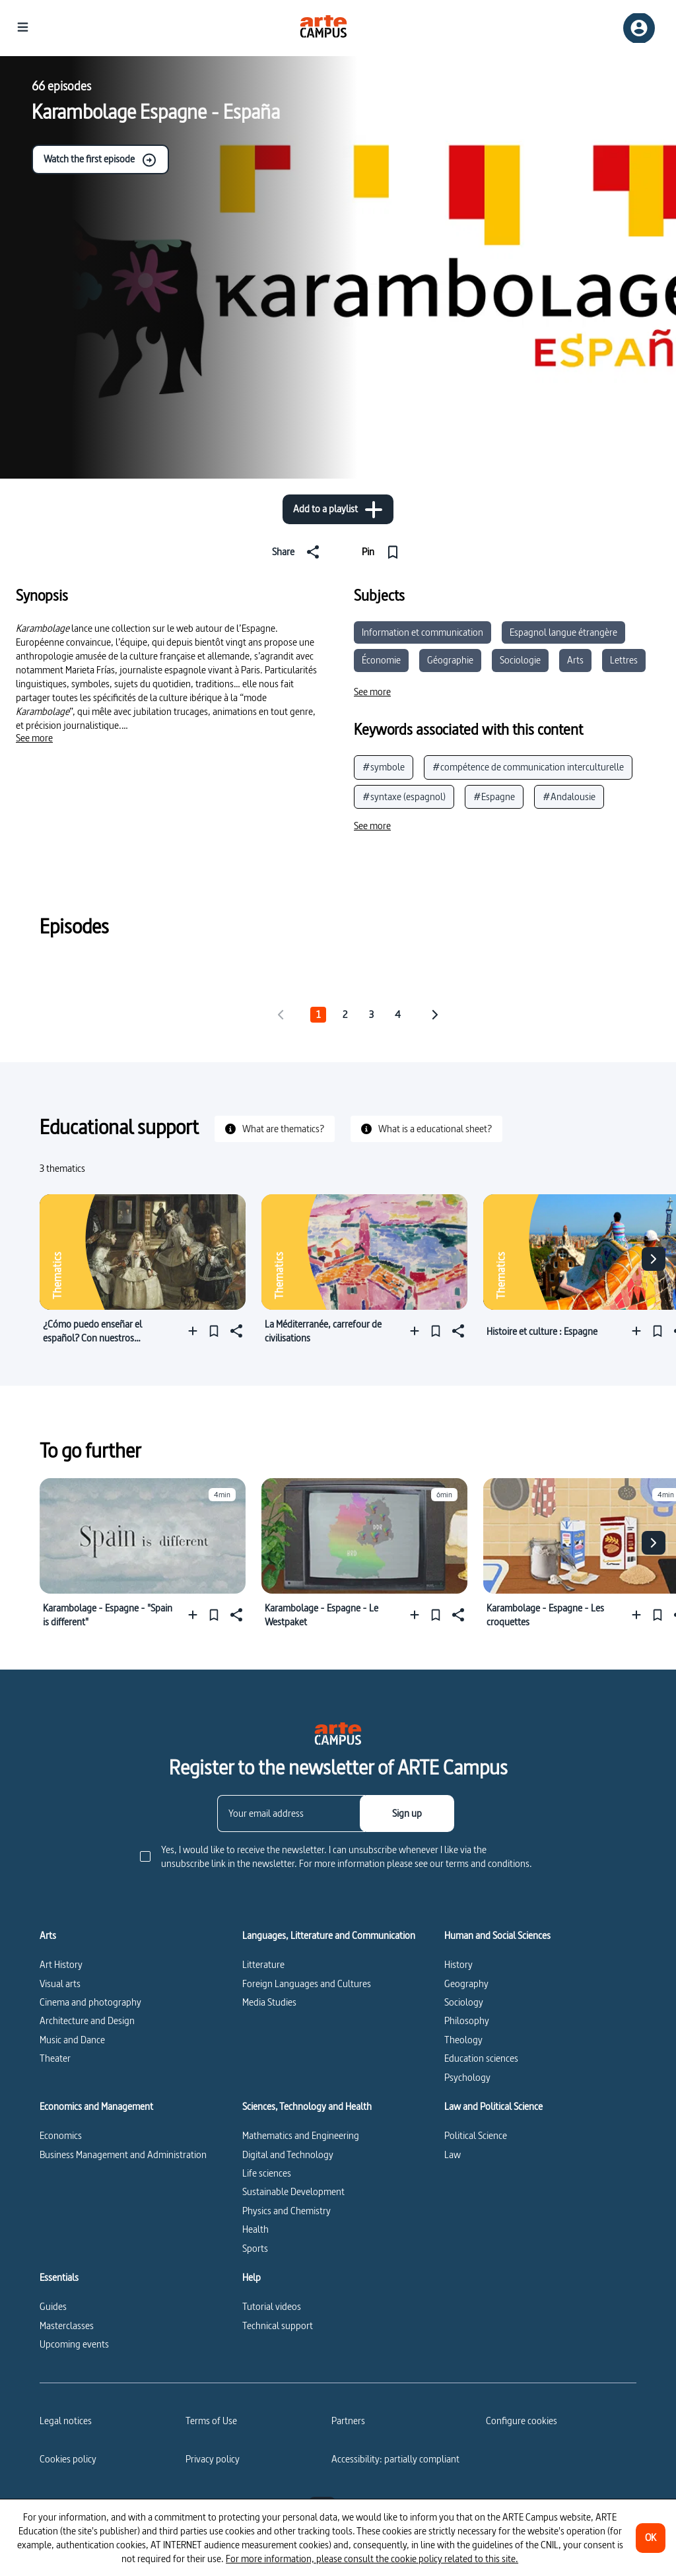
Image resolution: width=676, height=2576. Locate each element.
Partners (348, 2420)
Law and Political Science (493, 2107)
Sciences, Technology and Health (307, 2107)
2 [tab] (345, 1014)
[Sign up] (407, 1813)
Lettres (624, 660)
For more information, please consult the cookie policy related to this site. (372, 2558)
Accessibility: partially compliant (395, 2459)
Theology (463, 2040)
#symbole (383, 767)
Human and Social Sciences (497, 1936)
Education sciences (481, 2058)
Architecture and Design (87, 2020)
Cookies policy (68, 2459)
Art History (61, 1964)
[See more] (34, 738)
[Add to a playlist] (338, 509)
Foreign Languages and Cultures (306, 1983)
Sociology (463, 2002)
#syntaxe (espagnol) (404, 796)
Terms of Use (211, 2420)
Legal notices (66, 2420)
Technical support (277, 2325)
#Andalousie (569, 796)
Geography (466, 1983)
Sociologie (520, 660)
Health (255, 2229)
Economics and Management (96, 2107)
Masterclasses (67, 2325)
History (458, 1964)
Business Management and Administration (123, 2154)
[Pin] (383, 552)
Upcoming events (74, 2344)
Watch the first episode (100, 160)
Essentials (59, 2278)
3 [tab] (371, 1014)
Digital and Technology (287, 2154)
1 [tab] (318, 1014)
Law (452, 2154)
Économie (381, 660)
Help (251, 2278)
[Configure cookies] (521, 2421)
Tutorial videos (271, 2306)
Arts (575, 660)
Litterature (263, 1964)
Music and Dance (72, 2040)
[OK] (650, 2538)
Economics (61, 2135)
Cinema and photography (90, 2002)
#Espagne (494, 796)
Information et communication (422, 632)
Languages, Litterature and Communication (328, 1936)
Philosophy (466, 2020)
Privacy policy (213, 2459)
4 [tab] (398, 1014)
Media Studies (269, 2002)
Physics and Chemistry (286, 2211)
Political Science (475, 2135)
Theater (55, 2058)
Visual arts (60, 1983)
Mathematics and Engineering (300, 2135)
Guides (53, 2306)
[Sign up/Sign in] (639, 28)
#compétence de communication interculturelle (528, 767)
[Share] (298, 552)
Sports (255, 2248)
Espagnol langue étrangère (563, 632)
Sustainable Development (293, 2191)
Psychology (467, 2077)
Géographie (450, 660)
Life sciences (266, 2173)
